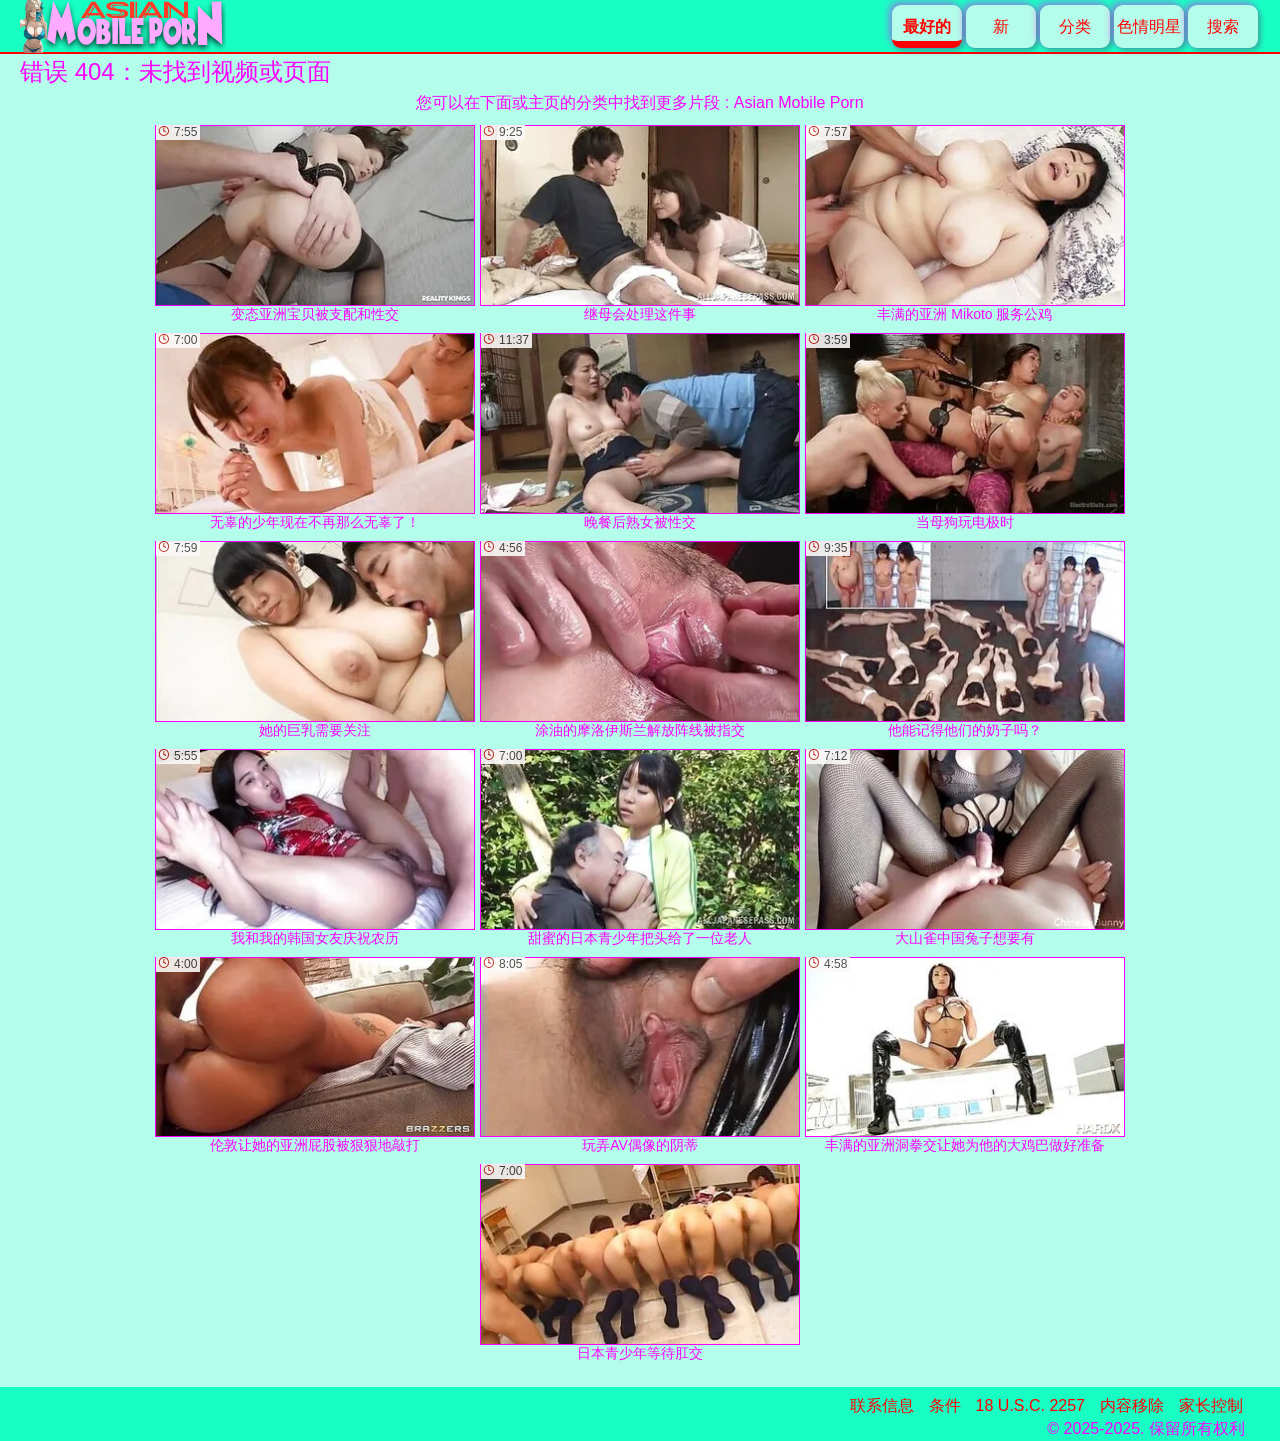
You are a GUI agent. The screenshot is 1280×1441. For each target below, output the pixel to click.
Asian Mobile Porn (799, 102)
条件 (945, 1405)
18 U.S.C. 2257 (1030, 1405)
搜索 (1223, 26)
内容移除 (1132, 1405)
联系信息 (882, 1405)
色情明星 (1149, 26)
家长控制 (1211, 1405)
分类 (1075, 26)
